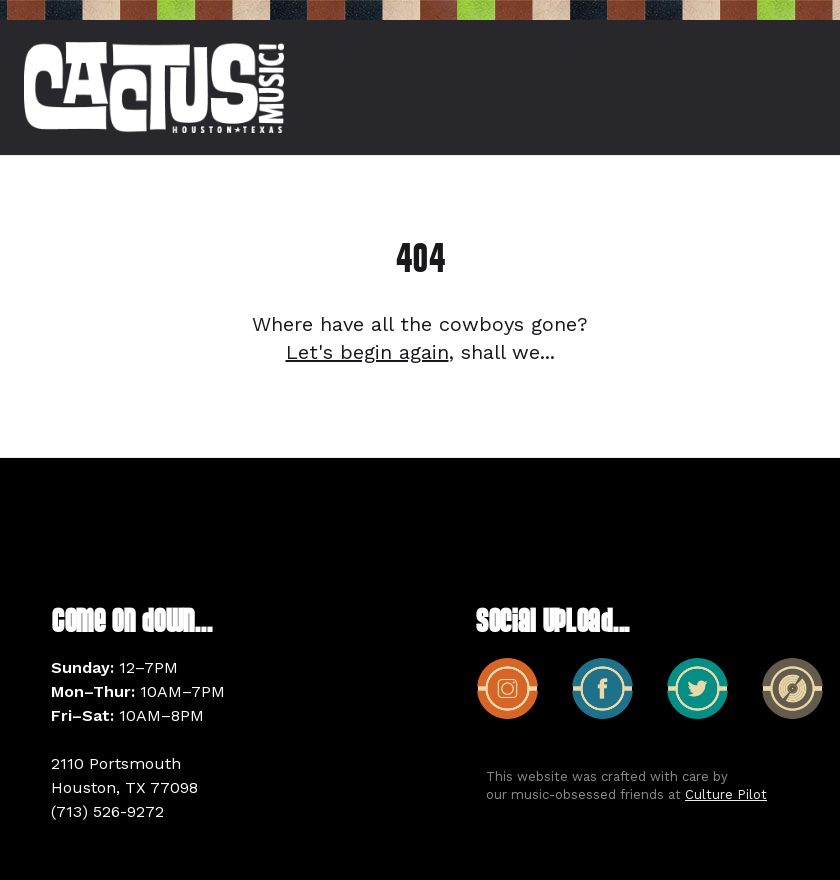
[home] (154, 87)
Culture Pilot (726, 794)
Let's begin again (367, 352)
